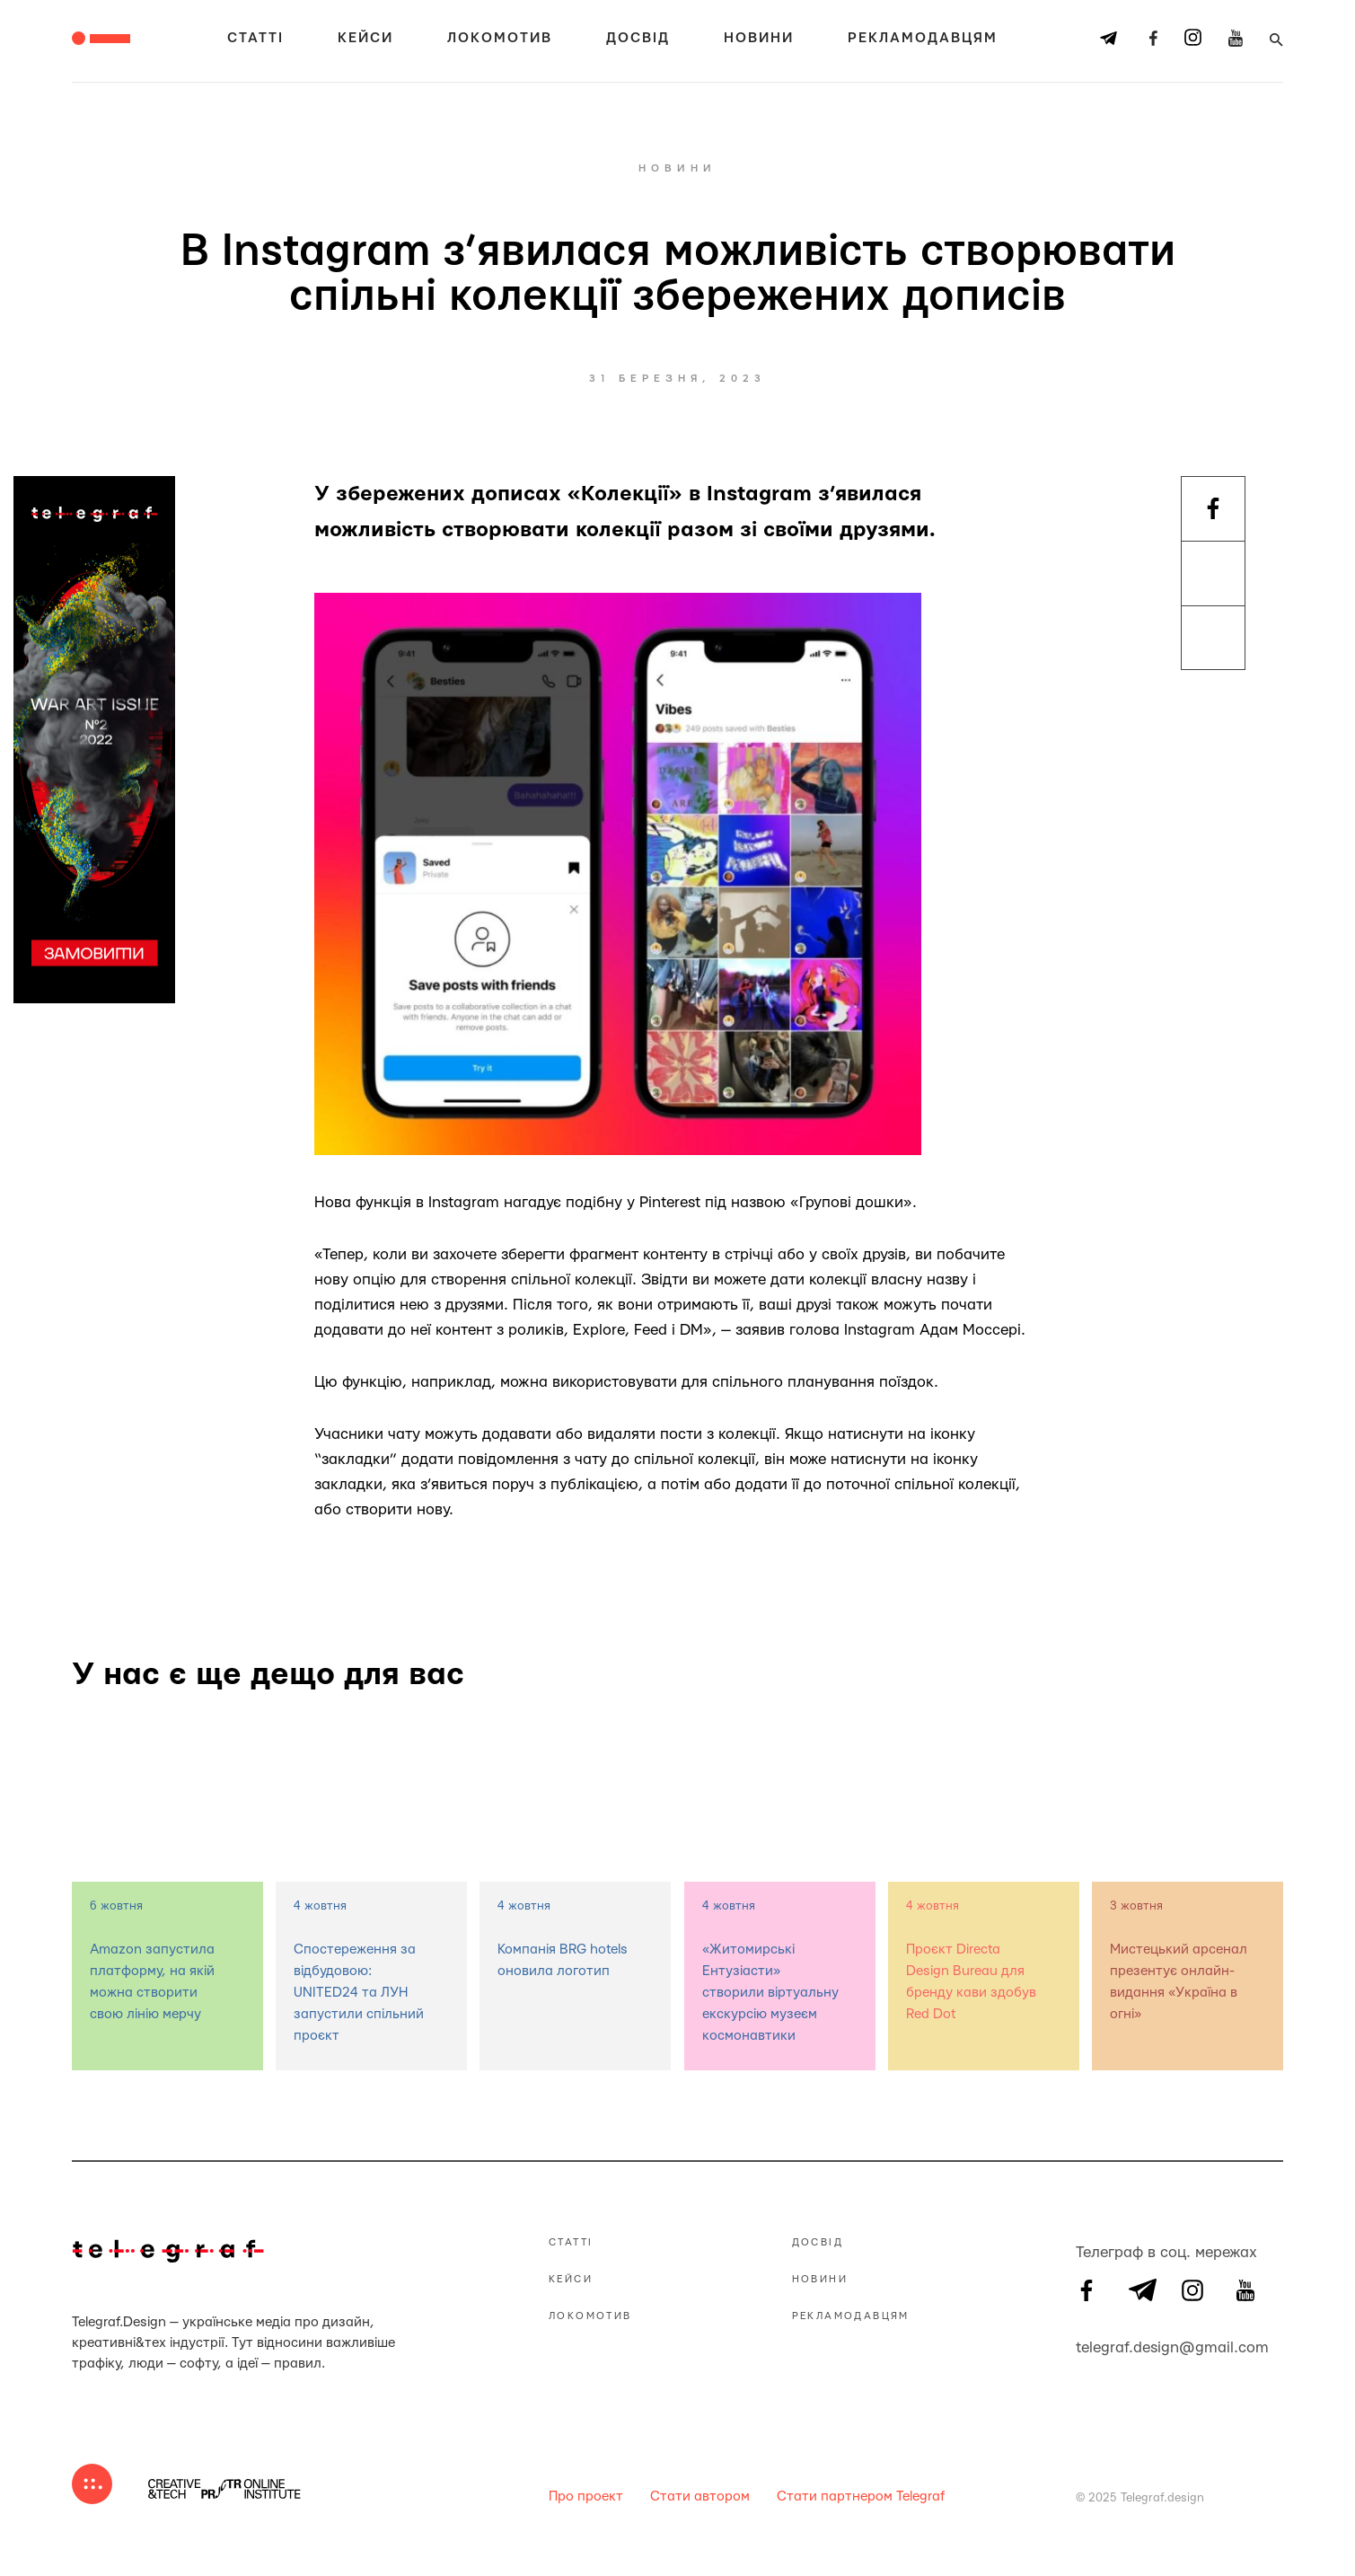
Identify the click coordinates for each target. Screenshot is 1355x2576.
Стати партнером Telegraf (861, 2496)
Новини (759, 38)
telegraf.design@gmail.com (1086, 2345)
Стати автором (700, 2496)
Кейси (365, 38)
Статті (255, 38)
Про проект (586, 2496)
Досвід (638, 38)
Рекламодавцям (923, 38)
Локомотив (499, 38)
